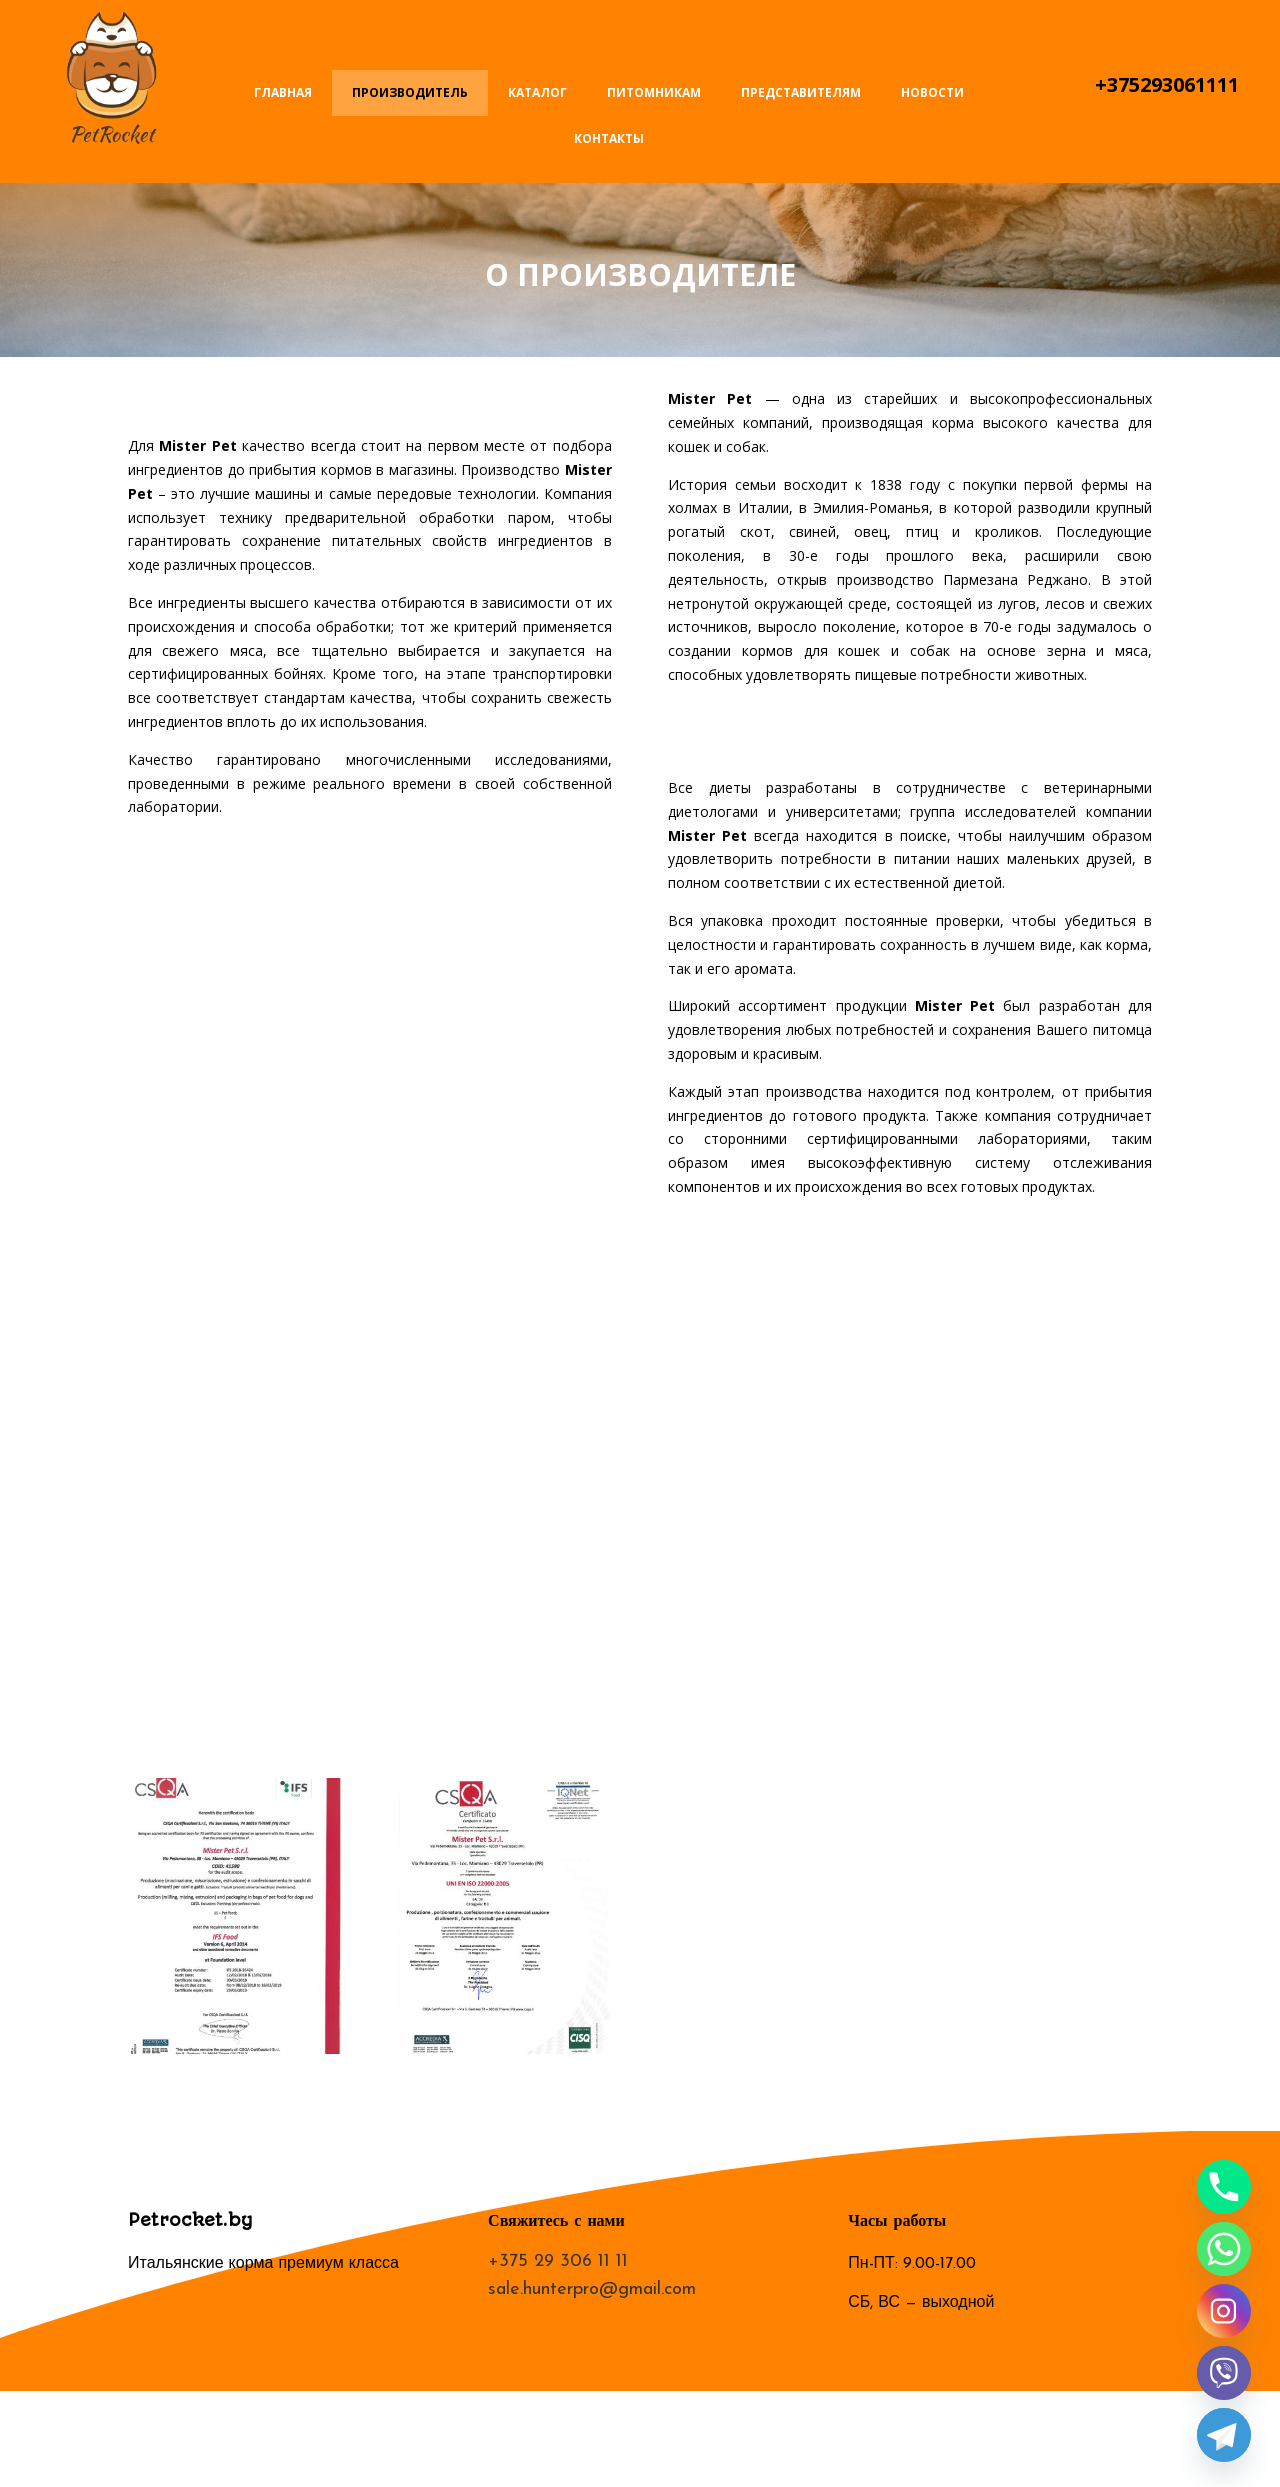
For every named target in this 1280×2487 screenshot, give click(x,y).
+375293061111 (1167, 84)
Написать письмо (1167, 27)
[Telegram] (1224, 2435)
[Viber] (1224, 2373)
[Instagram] (1224, 2311)
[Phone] (1224, 2187)
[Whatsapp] (1224, 2249)
